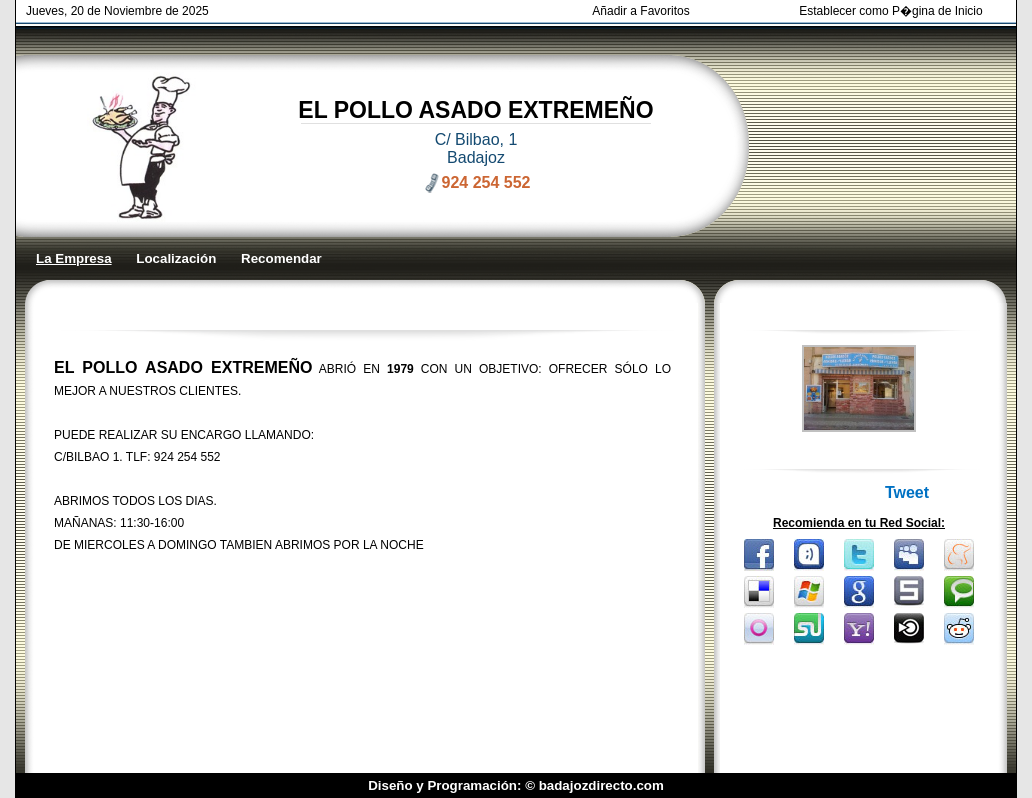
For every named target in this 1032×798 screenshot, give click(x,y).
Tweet (907, 492)
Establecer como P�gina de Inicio (890, 11)
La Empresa (74, 258)
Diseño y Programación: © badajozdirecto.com (516, 785)
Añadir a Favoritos (640, 11)
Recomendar (281, 258)
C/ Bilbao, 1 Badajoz (476, 148)
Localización (176, 258)
